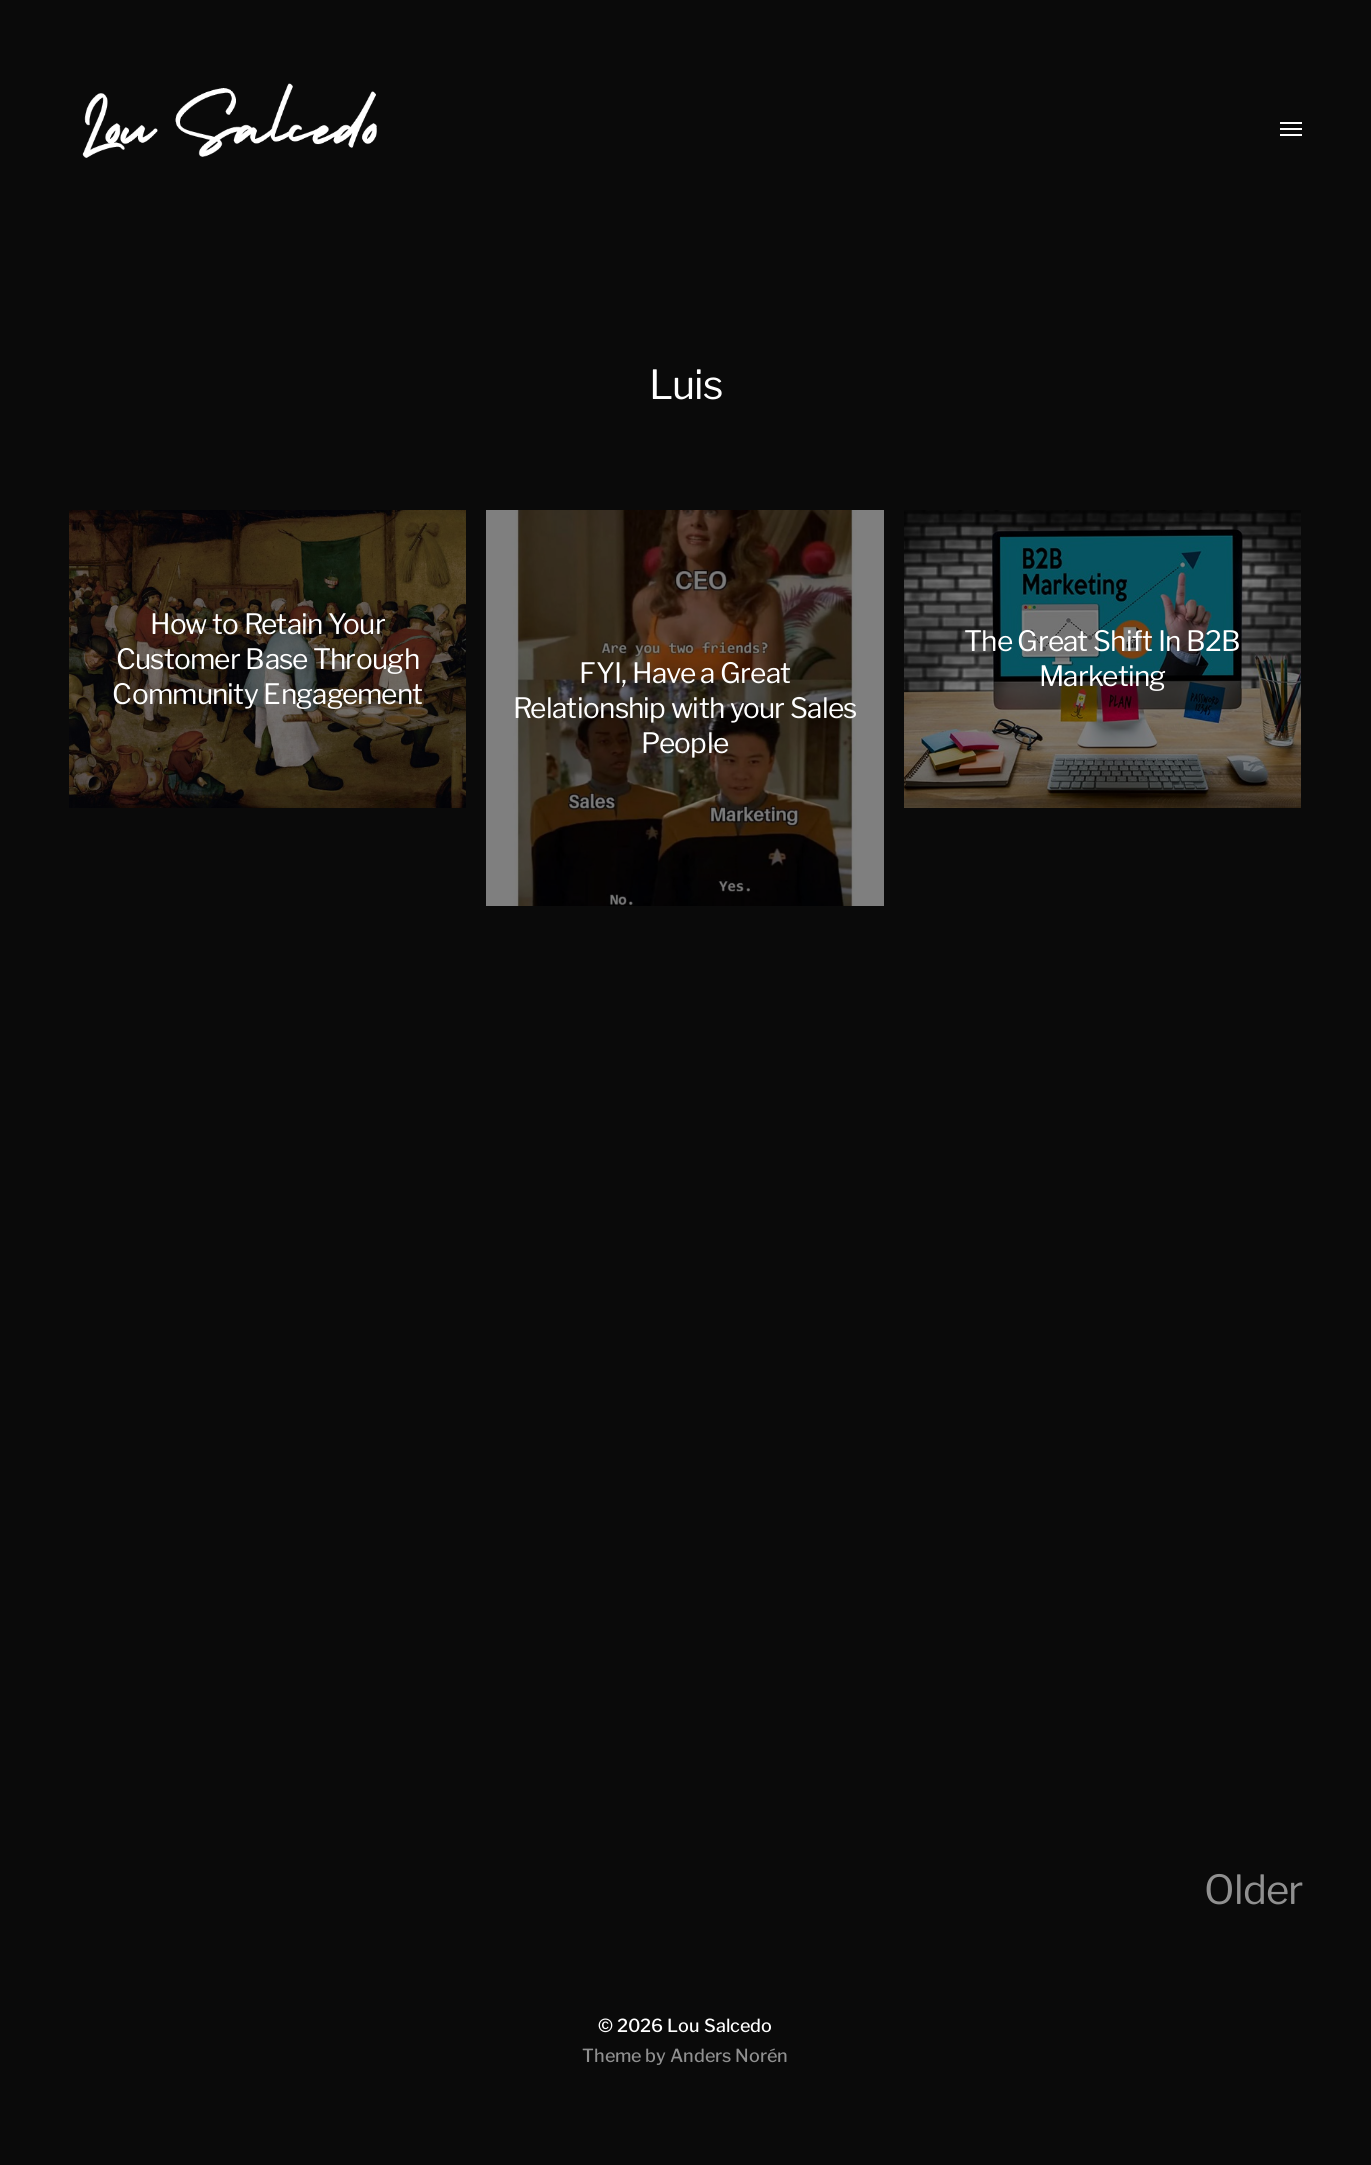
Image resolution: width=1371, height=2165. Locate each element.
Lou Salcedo (719, 2025)
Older (1253, 1889)
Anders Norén (729, 2055)
